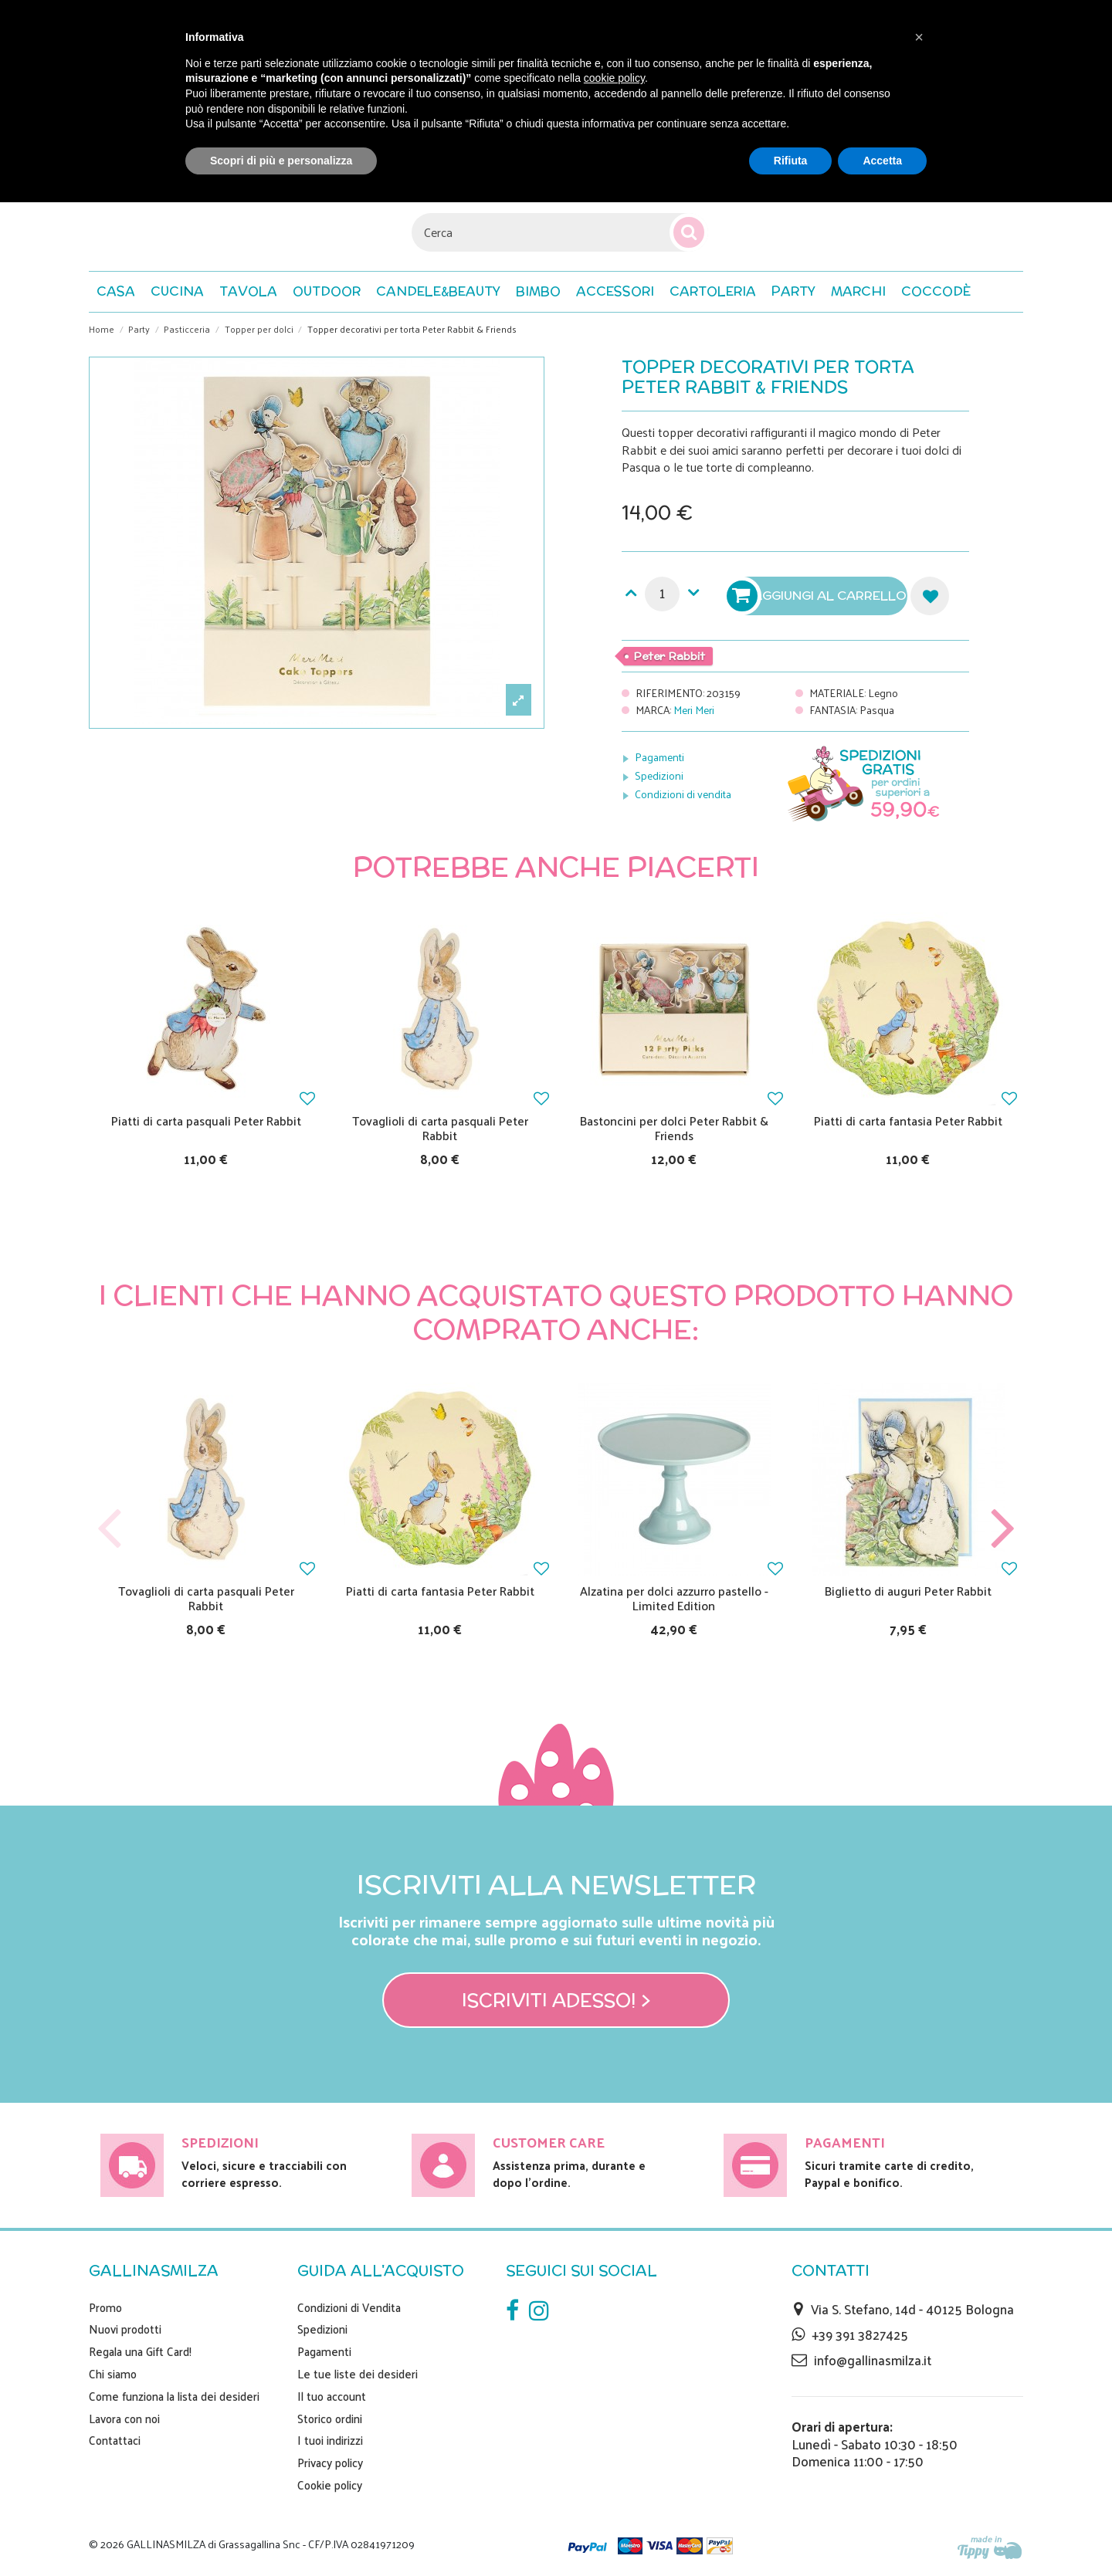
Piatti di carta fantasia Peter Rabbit (908, 1120)
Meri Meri (693, 709)
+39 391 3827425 (860, 2334)
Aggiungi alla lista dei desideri (929, 596)
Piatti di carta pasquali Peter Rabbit (206, 1120)
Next (1002, 1529)
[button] (935, 292)
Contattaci (115, 2440)
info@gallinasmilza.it (872, 2359)
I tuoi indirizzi (330, 2440)
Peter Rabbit (669, 656)
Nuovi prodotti (125, 2328)
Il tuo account (331, 2396)
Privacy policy (330, 2462)
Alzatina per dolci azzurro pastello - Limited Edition (674, 1597)
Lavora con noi (124, 2418)
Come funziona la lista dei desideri (174, 2396)
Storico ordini (329, 2418)
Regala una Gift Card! (140, 2351)
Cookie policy (329, 2484)
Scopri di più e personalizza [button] (281, 160)
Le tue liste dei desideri (357, 2373)
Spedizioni (659, 775)
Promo (105, 2307)
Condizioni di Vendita (349, 2307)
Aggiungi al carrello (818, 596)
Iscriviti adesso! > (556, 2000)
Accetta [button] (882, 160)
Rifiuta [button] (791, 160)
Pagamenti (659, 757)
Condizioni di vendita (683, 794)
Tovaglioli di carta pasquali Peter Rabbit (440, 1127)
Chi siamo (113, 2373)
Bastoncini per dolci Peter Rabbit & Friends (674, 1127)
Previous (110, 1529)
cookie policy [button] (614, 78)
